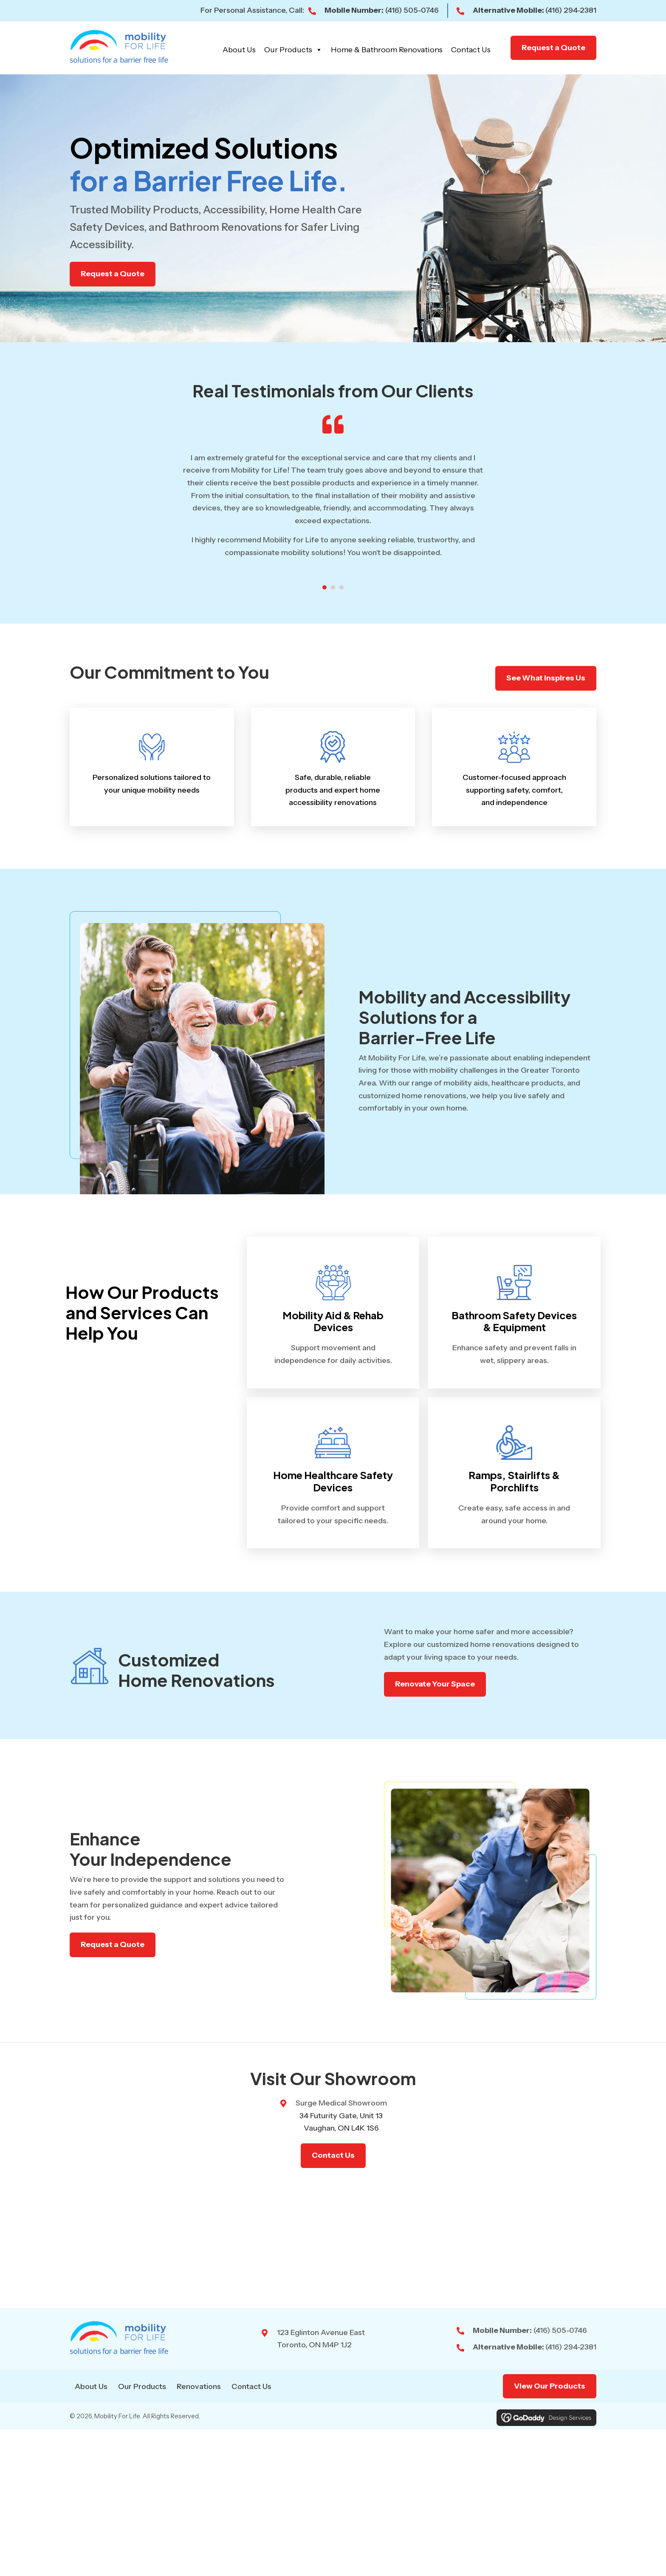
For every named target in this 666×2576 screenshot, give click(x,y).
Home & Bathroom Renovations (387, 49)
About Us (239, 49)
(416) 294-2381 (570, 10)
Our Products (293, 49)
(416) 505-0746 (412, 10)
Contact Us (471, 49)
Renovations (199, 2386)
